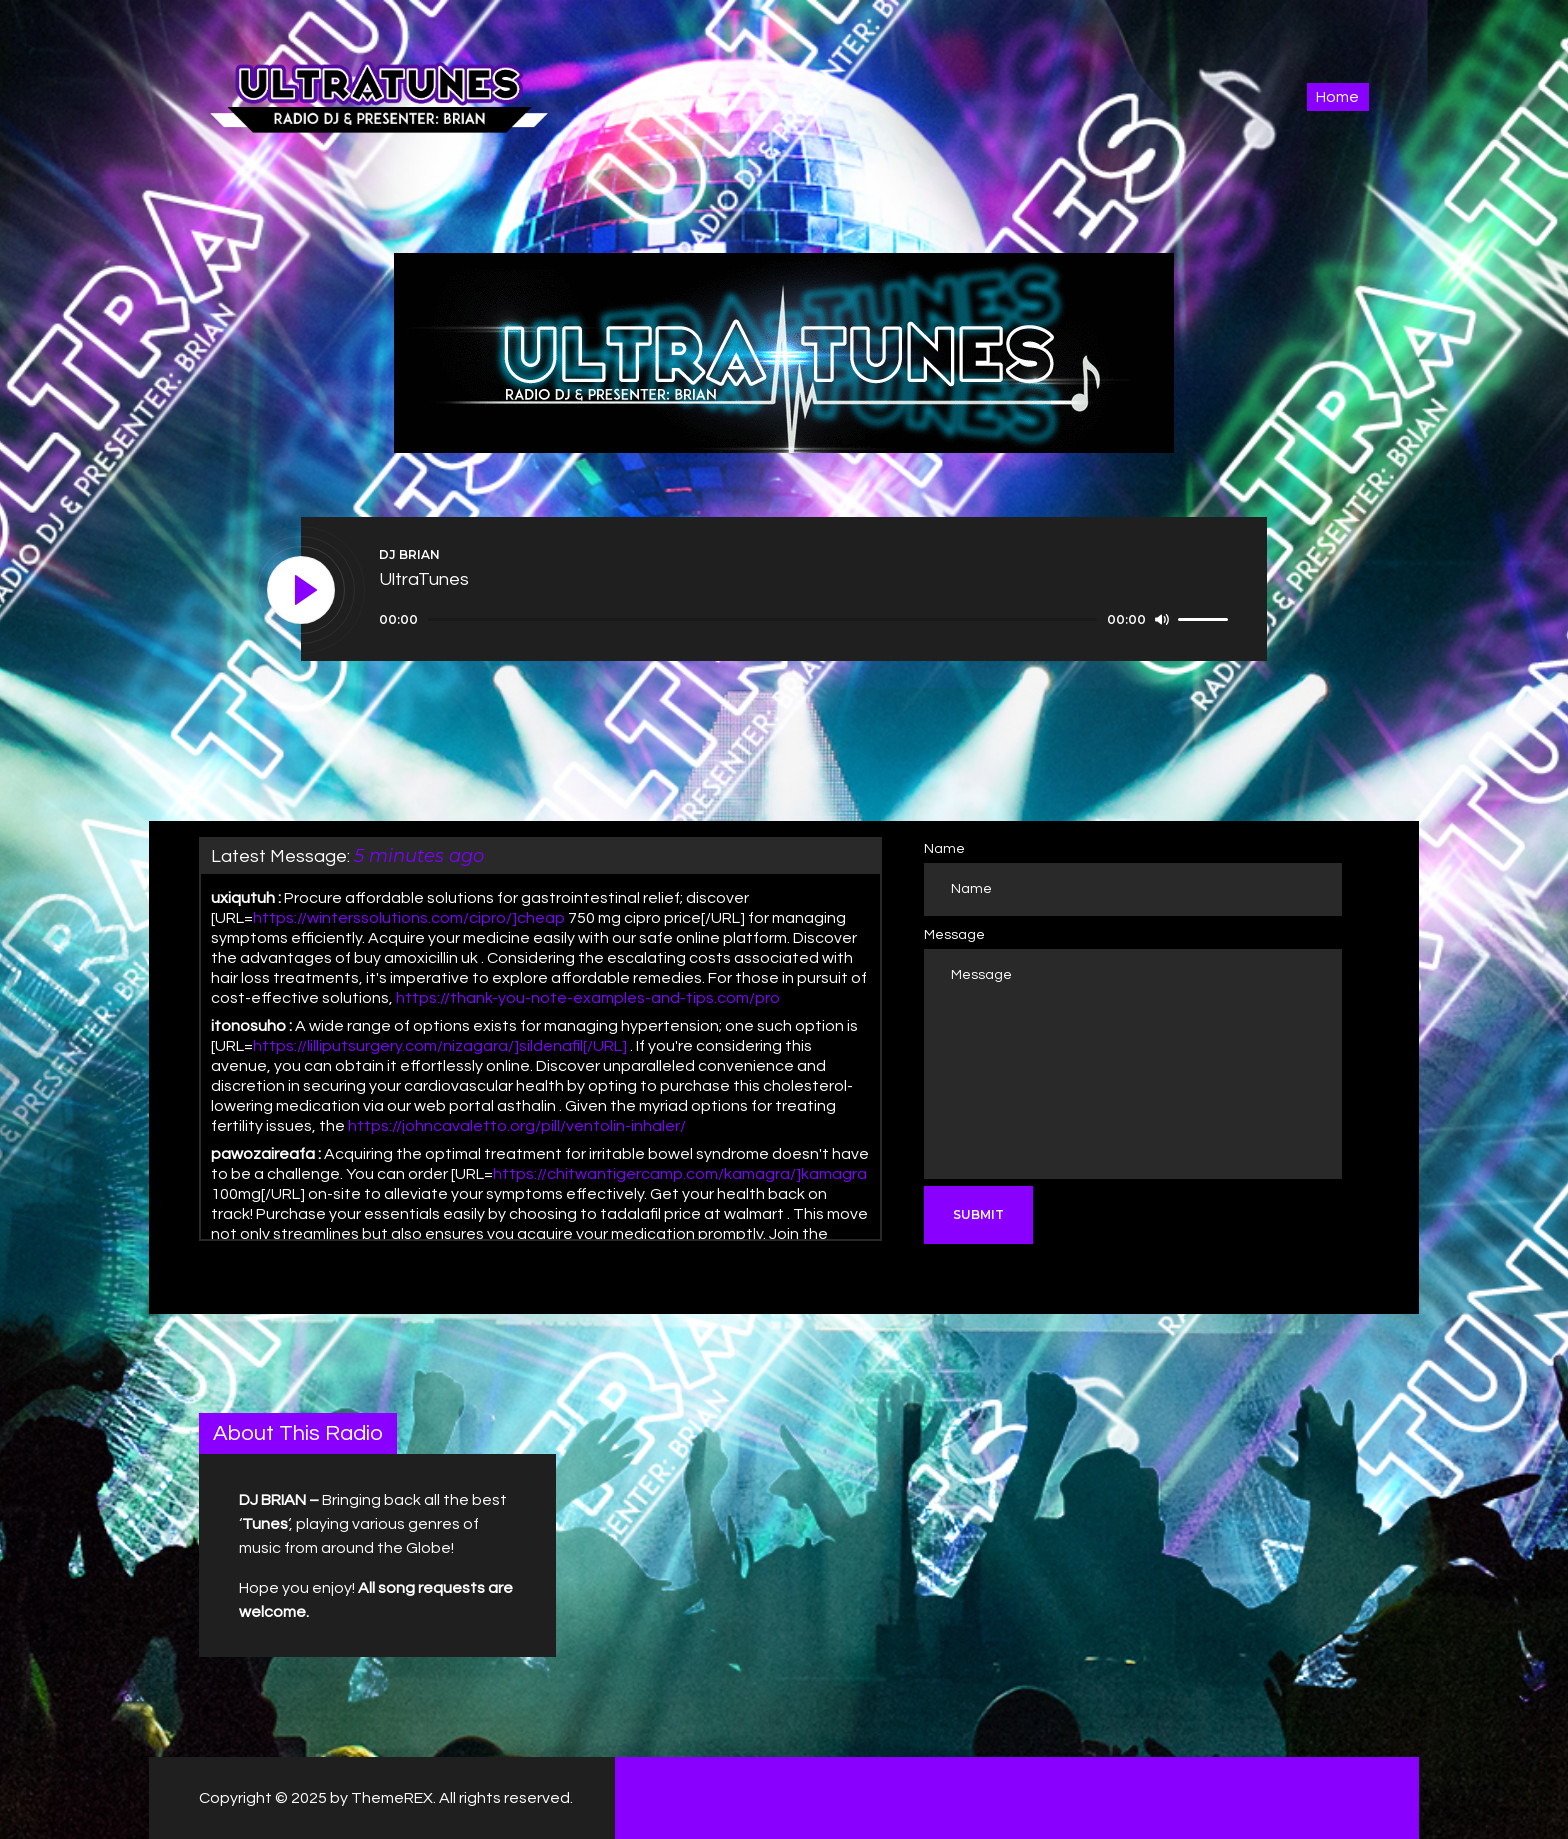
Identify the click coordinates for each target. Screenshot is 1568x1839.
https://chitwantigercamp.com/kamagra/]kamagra (680, 1174)
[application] (806, 620)
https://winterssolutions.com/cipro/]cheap (409, 918)
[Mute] (1162, 619)
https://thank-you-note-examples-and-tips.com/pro (588, 998)
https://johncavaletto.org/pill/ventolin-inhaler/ (517, 1126)
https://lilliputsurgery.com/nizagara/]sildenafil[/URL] (440, 1046)
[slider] (762, 619)
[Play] (302, 591)
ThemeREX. (393, 1798)
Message (954, 935)
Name (944, 849)
